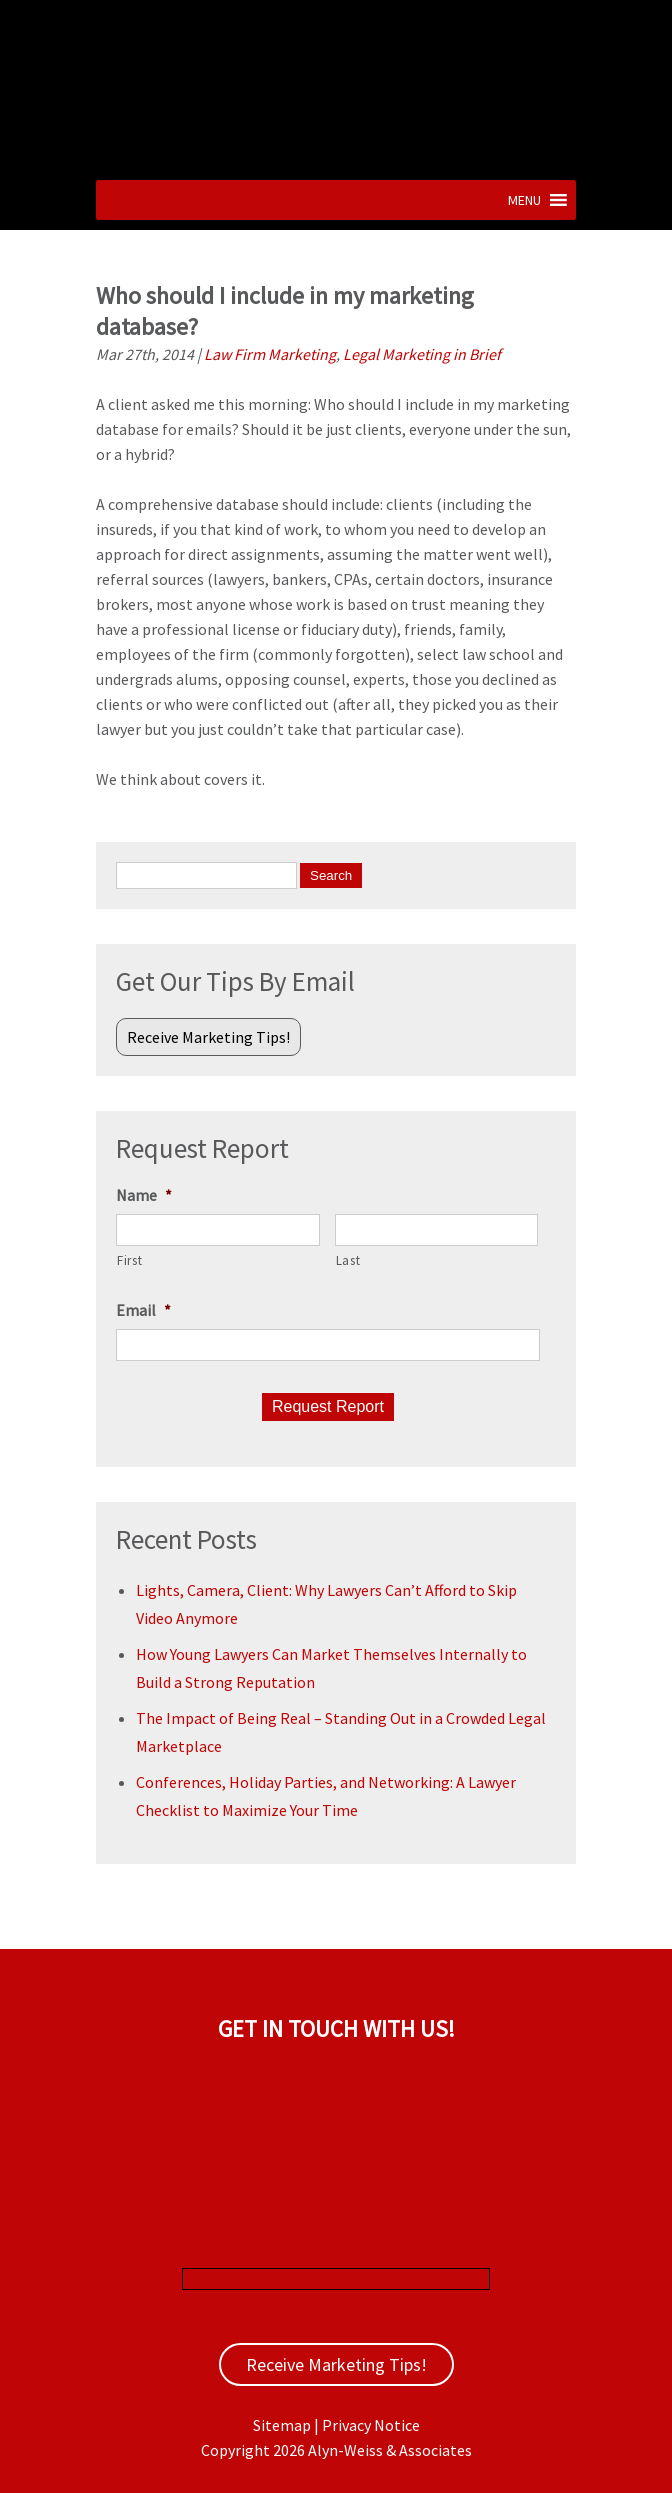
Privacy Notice (371, 2425)
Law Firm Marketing (270, 354)
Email (143, 1310)
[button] (524, 200)
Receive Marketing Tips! (208, 1037)
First (129, 1260)
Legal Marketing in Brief (422, 354)
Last (348, 1260)
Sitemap (282, 2425)
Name (144, 1195)
